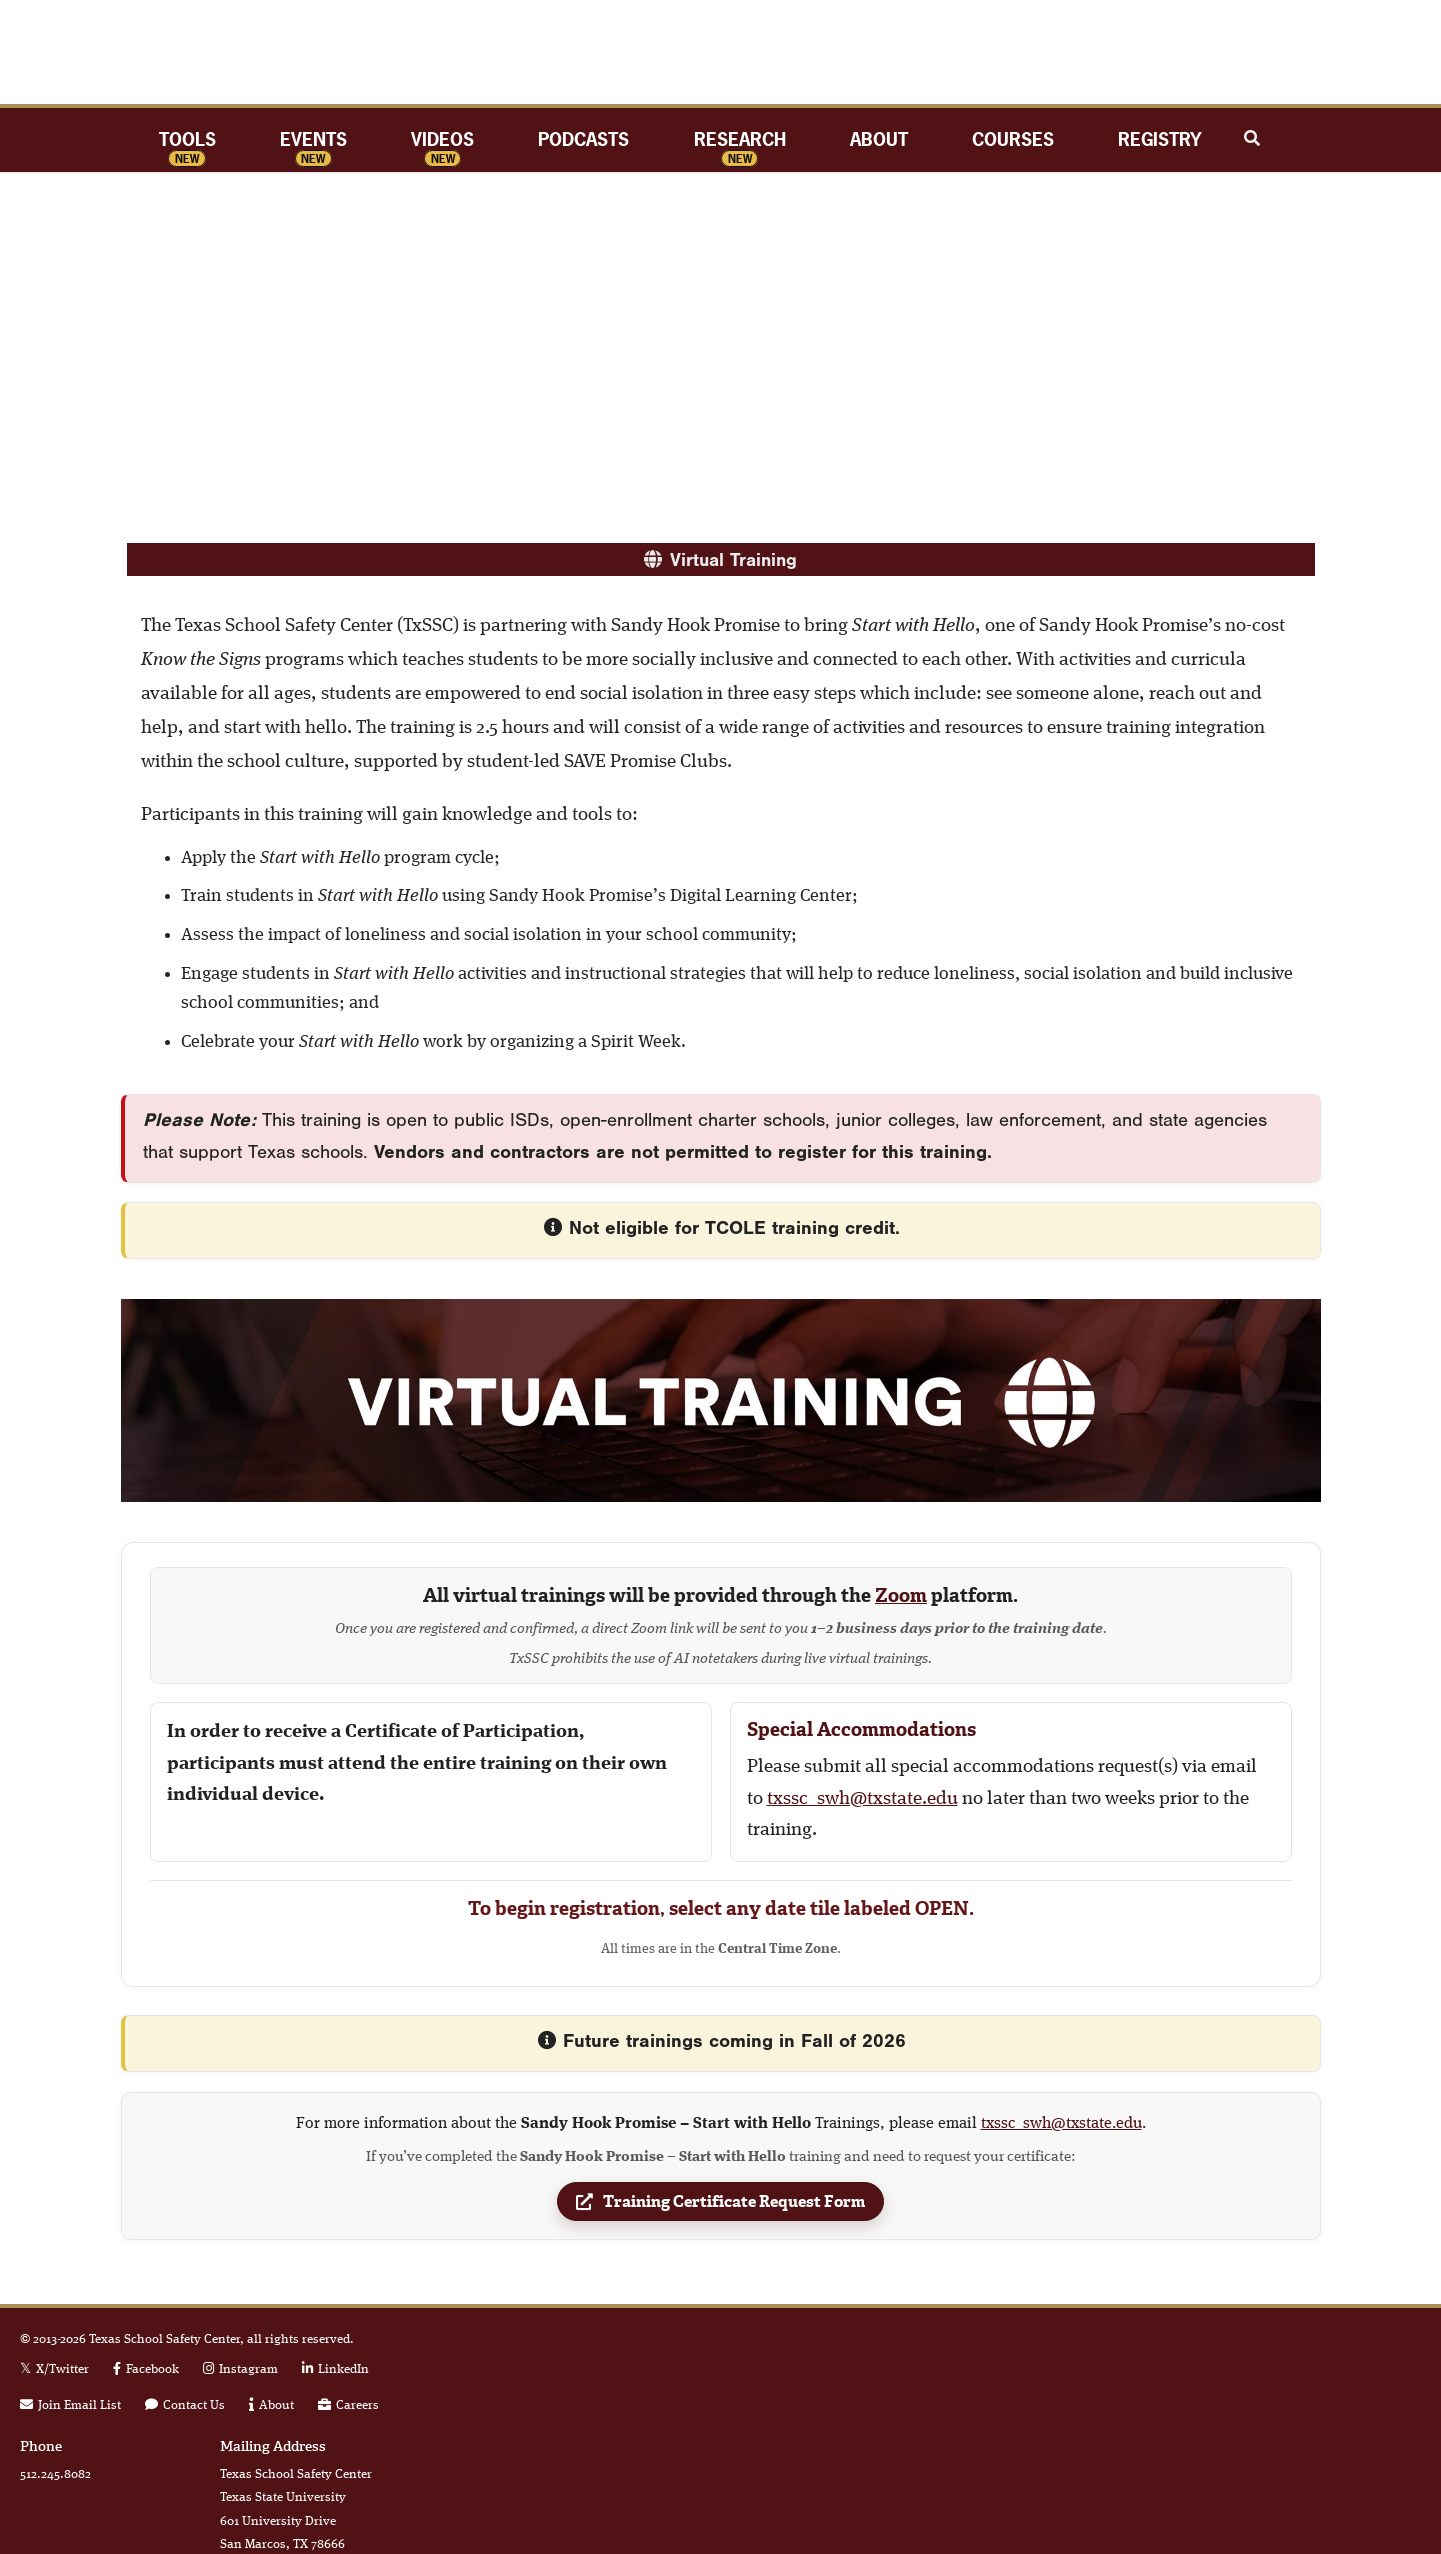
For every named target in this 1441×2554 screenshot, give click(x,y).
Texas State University (1286, 2358)
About (879, 139)
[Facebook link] (146, 2369)
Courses (1013, 139)
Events (313, 139)
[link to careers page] (348, 2405)
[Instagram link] (240, 2369)
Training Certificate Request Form (720, 2205)
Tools (187, 139)
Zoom (901, 1595)
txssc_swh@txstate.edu (862, 1799)
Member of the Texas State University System (1286, 2411)
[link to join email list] (70, 2405)
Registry (1160, 139)
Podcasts (583, 139)
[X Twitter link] (54, 2369)
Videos (442, 139)
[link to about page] (271, 2405)
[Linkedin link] (335, 2369)
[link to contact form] (185, 2405)
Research (740, 139)
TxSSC (721, 52)
